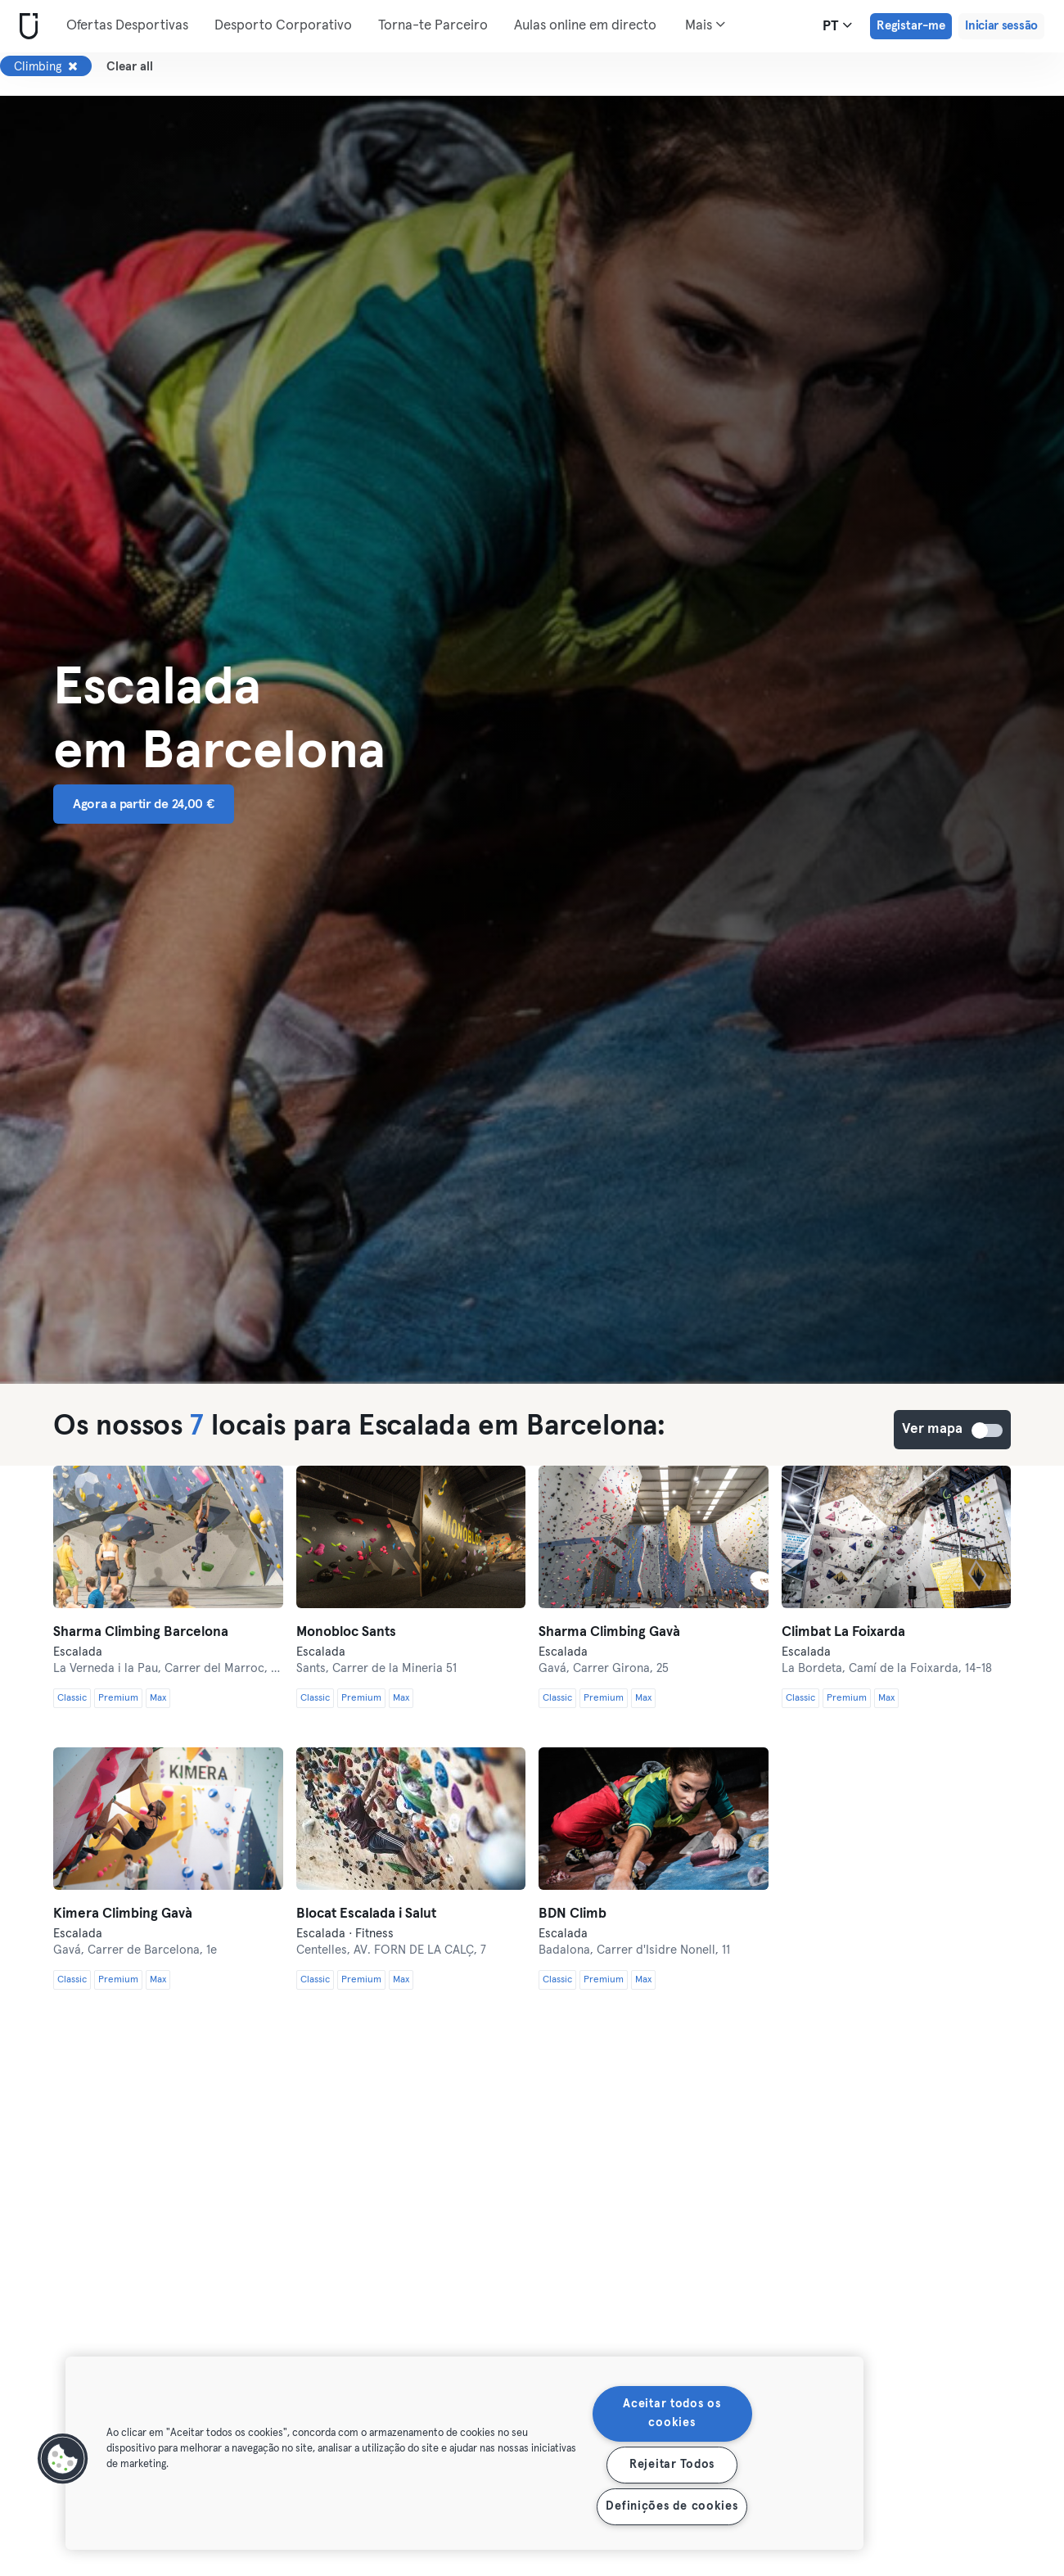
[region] (464, 2453)
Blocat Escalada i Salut (366, 1914)
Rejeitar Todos (672, 2464)
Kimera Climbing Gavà (122, 1914)
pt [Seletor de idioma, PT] (837, 25)
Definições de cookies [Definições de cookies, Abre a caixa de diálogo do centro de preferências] (671, 2506)
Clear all (129, 67)
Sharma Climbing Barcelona (140, 1632)
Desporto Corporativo (283, 26)
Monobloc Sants (346, 1632)
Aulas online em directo (585, 26)
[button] (63, 2459)
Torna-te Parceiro (433, 26)
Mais (705, 24)
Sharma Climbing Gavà (609, 1632)
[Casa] (25, 26)
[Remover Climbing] (73, 66)
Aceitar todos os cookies (672, 2413)
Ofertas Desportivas (127, 26)
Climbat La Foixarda (843, 1632)
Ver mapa (988, 1430)
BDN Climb (572, 1914)
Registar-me (911, 26)
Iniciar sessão (1001, 26)
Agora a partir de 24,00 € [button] (143, 804)
